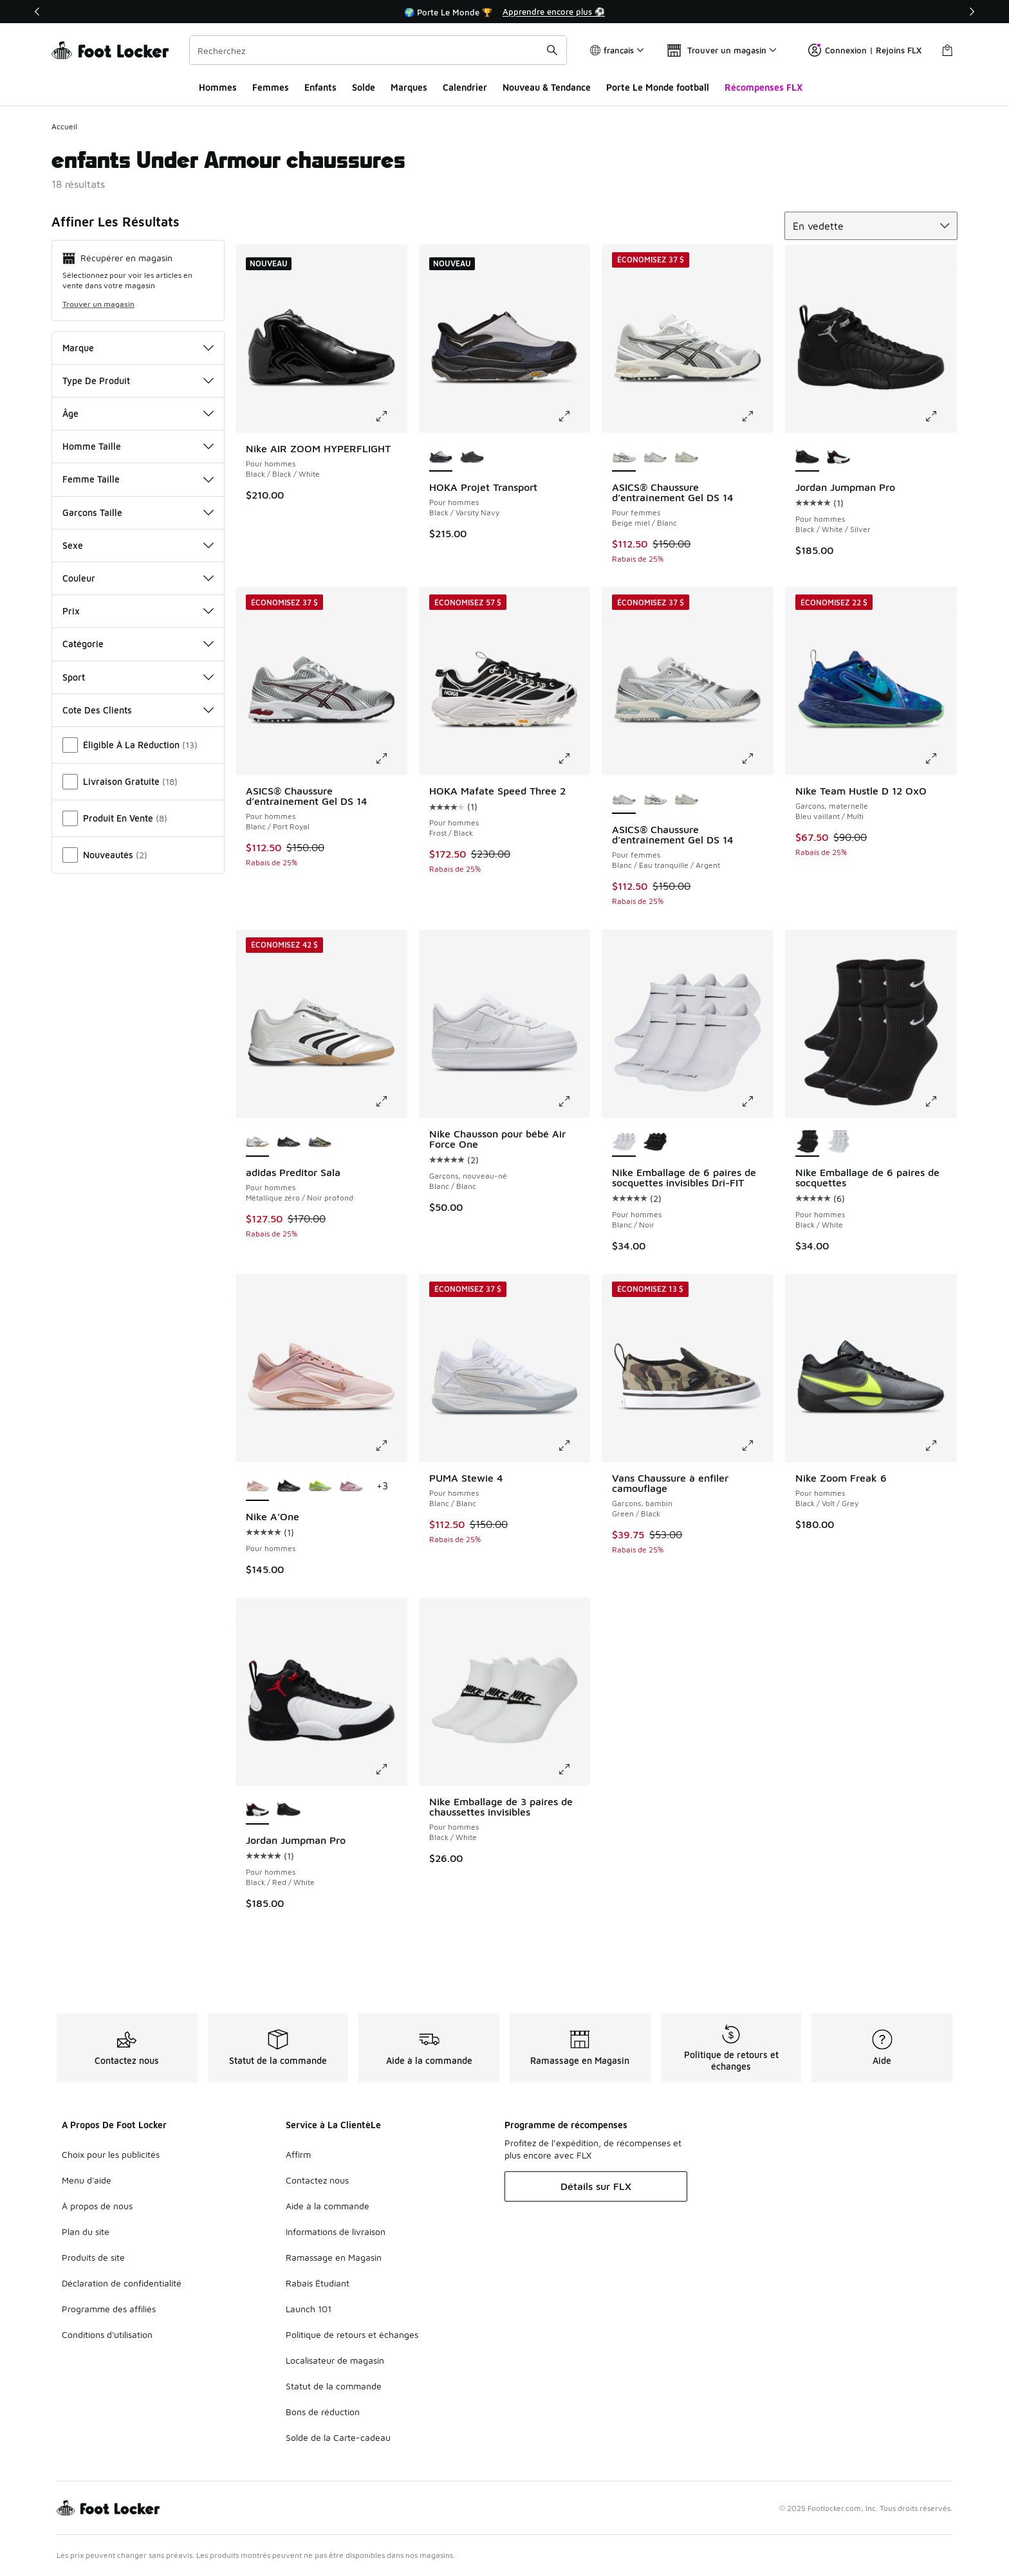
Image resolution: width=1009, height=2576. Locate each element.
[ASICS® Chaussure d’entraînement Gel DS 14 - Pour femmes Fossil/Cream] (686, 457)
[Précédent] (37, 11)
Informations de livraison (335, 2231)
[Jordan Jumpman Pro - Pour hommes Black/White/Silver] (289, 1810)
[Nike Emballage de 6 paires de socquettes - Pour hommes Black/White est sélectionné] (807, 1142)
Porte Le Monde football (657, 87)
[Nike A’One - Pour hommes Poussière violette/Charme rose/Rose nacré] (351, 1487)
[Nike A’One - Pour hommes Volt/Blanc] (320, 1487)
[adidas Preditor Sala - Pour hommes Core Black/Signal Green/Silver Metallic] (320, 1142)
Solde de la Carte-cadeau (338, 2437)
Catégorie (138, 643)
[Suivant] (971, 11)
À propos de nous (97, 2205)
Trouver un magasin (98, 304)
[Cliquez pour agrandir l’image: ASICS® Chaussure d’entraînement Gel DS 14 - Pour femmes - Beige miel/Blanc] (757, 416)
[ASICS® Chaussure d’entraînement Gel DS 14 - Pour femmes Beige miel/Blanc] (655, 800)
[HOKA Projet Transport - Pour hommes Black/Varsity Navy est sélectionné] (441, 457)
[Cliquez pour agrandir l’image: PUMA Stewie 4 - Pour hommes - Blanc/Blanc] (573, 1445)
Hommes (218, 87)
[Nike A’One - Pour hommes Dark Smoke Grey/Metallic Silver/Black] (289, 1487)
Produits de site (93, 2257)
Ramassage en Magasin (334, 2257)
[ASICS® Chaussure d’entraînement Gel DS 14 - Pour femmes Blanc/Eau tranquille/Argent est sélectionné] (624, 800)
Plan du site (85, 2231)
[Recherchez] (378, 50)
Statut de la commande (334, 2385)
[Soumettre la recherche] (552, 50)
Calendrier (465, 87)
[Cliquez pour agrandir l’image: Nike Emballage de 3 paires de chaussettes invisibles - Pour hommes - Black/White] (573, 1769)
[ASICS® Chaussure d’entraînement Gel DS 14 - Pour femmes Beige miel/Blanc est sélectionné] (624, 457)
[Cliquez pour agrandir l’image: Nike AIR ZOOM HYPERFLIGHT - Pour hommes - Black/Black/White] (390, 416)
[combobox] (378, 50)
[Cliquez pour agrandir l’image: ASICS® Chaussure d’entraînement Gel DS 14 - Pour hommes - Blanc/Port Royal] (390, 758)
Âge (138, 413)
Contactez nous (317, 2180)
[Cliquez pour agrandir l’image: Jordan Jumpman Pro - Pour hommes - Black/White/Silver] (940, 416)
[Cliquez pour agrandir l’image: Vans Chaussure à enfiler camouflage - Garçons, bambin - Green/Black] (757, 1445)
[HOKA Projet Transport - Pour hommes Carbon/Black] (472, 457)
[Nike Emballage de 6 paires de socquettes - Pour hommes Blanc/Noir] (839, 1142)
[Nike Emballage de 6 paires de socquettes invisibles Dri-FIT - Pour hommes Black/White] (655, 1142)
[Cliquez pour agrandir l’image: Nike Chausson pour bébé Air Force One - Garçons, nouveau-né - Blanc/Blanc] (573, 1101)
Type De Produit (138, 380)
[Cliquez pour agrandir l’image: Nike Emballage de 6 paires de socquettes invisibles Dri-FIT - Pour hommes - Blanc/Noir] (757, 1101)
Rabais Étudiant (317, 2282)
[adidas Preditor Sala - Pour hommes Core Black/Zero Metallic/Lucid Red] (289, 1142)
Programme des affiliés (109, 2308)
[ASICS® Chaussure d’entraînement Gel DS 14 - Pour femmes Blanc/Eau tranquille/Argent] (655, 457)
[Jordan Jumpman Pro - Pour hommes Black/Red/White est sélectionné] (258, 1810)
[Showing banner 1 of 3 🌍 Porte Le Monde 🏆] (504, 11)
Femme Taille (138, 479)
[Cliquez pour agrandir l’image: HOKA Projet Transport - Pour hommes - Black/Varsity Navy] (573, 416)
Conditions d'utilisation (107, 2334)
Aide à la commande (327, 2205)
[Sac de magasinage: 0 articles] (947, 50)
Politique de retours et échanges (352, 2334)
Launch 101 (308, 2308)
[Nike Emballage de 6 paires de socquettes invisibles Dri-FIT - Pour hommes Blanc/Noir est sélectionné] (624, 1142)
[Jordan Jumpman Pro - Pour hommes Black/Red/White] (839, 457)
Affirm (298, 2154)
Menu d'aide (86, 2180)
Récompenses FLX (763, 87)
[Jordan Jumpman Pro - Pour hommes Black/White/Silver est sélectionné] (807, 457)
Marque (138, 347)
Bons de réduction (323, 2411)
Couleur (138, 578)
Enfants (320, 87)
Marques (409, 87)
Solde (363, 87)
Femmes (270, 87)
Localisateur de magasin (335, 2360)
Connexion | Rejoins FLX (864, 50)
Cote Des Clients (138, 709)
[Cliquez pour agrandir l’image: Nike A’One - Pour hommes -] (390, 1445)
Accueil (64, 126)
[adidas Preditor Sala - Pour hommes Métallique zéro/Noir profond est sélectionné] (258, 1142)
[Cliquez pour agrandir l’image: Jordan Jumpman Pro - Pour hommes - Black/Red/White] (390, 1769)
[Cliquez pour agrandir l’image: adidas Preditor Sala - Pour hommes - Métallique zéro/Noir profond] (390, 1101)
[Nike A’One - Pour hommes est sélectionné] (258, 1487)
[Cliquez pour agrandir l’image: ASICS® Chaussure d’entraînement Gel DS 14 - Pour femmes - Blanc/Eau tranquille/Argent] (757, 758)
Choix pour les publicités (111, 2154)
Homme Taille (138, 446)
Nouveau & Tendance (547, 87)
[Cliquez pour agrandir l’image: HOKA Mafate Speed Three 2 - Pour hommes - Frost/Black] (573, 758)
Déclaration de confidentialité (121, 2282)
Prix (138, 610)
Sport (138, 677)
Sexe (138, 545)
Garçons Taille (138, 512)
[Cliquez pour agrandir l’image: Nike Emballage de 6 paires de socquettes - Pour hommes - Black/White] (940, 1101)
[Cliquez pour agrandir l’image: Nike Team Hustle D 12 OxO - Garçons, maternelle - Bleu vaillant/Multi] (940, 758)
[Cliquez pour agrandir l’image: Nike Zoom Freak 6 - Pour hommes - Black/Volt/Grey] (940, 1445)
